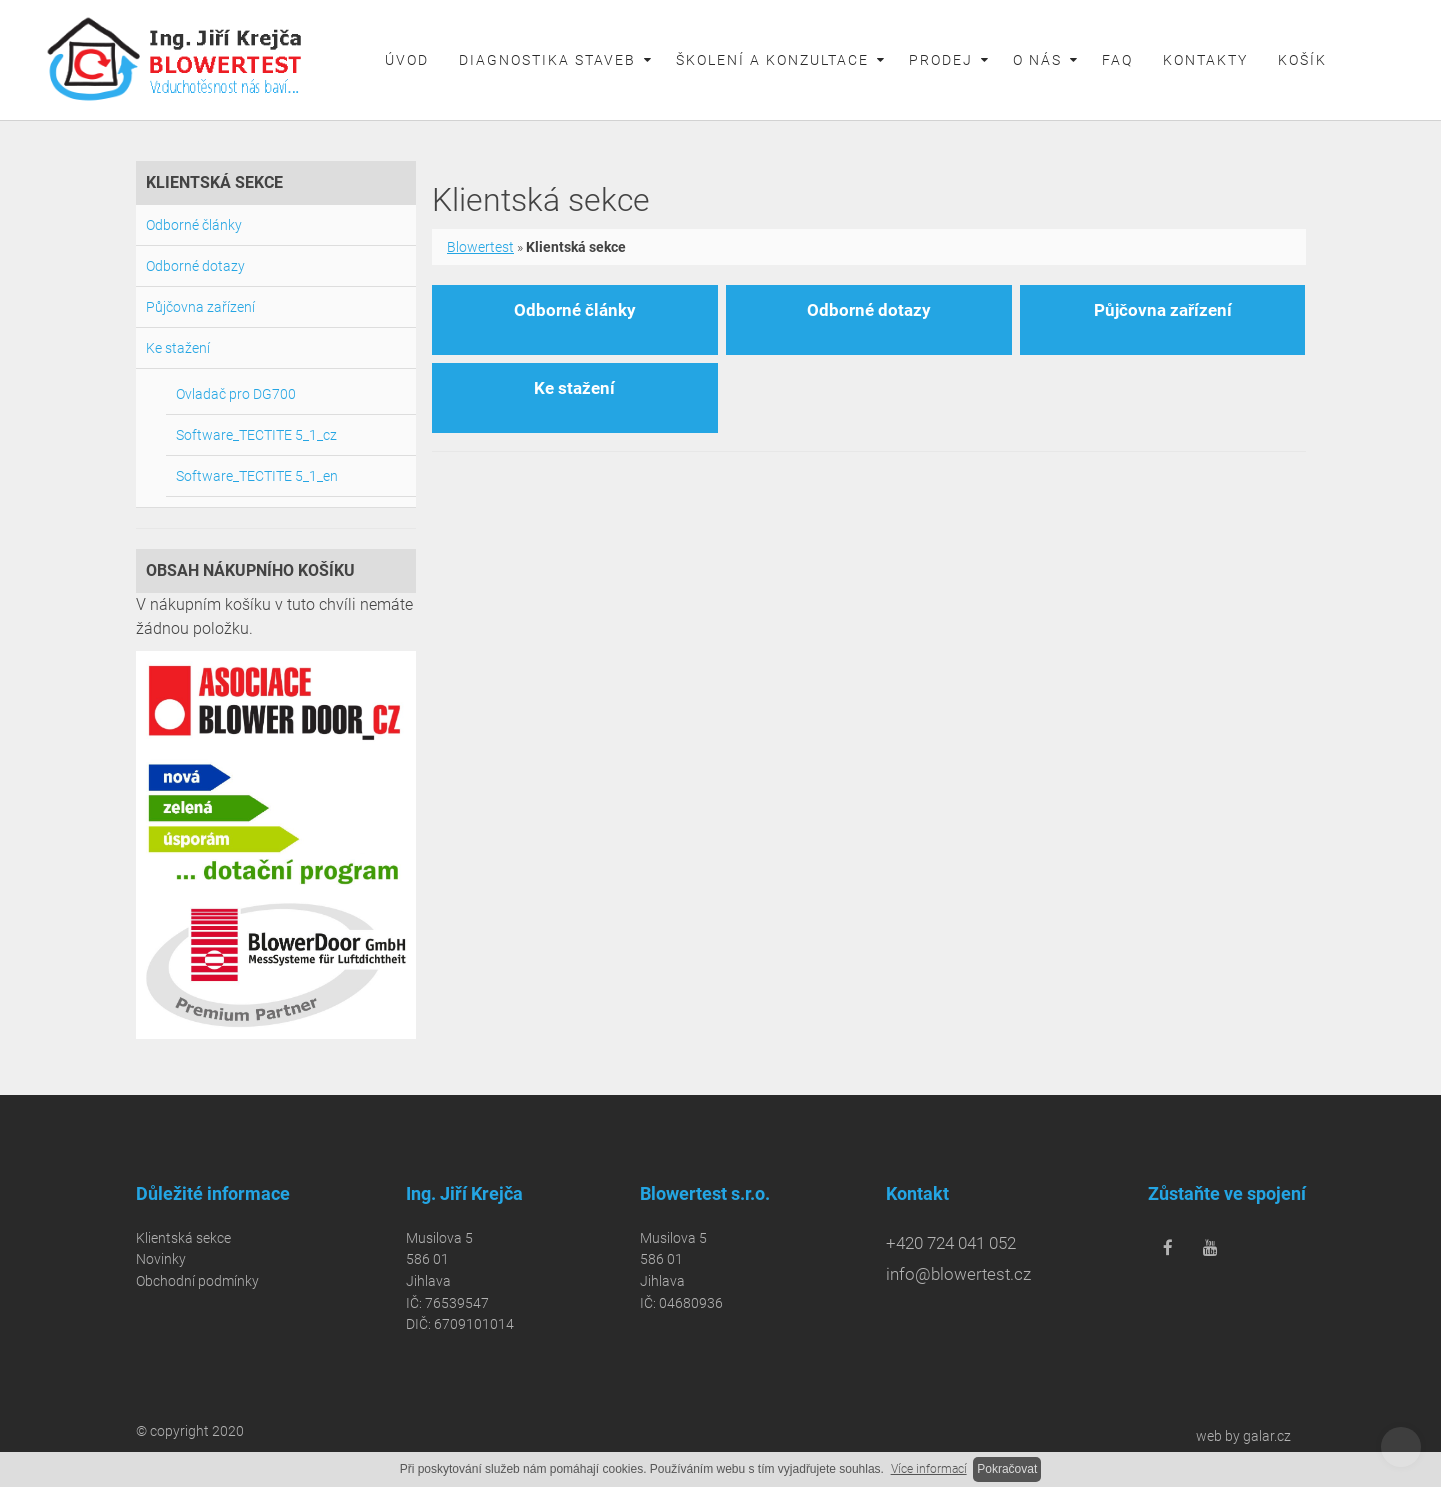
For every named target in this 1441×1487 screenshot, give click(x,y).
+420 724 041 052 (951, 1243)
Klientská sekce (183, 1238)
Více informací (929, 1469)
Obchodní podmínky (197, 1281)
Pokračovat (1007, 1469)
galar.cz (1267, 1436)
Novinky (161, 1259)
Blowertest (480, 247)
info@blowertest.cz (958, 1274)
